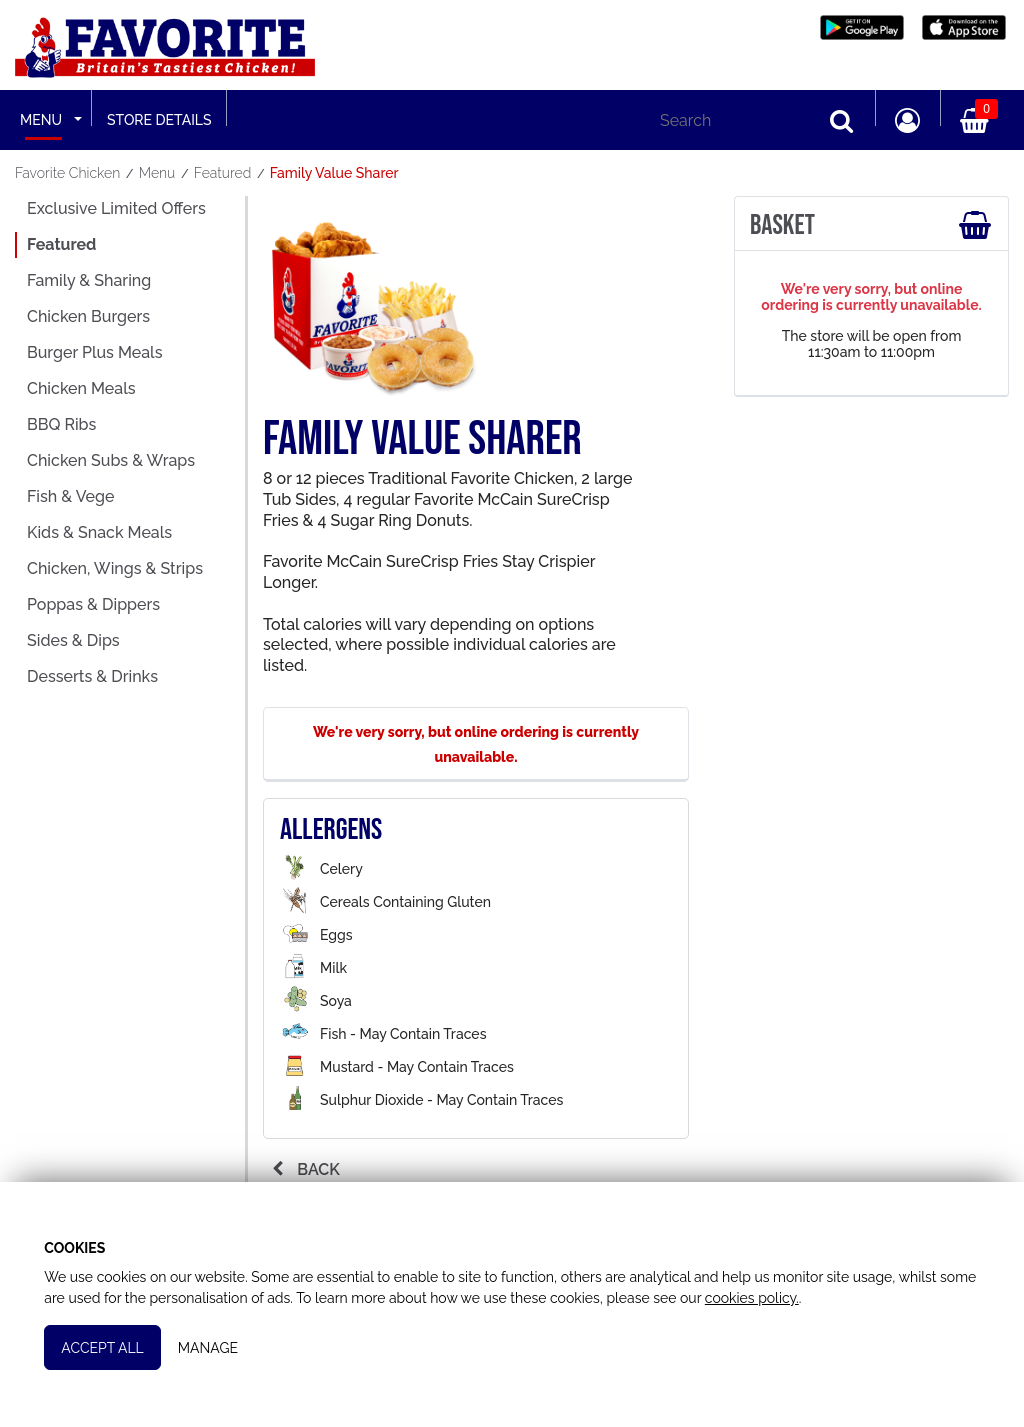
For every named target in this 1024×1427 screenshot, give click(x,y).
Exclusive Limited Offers (116, 208)
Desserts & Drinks (92, 676)
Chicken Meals (81, 388)
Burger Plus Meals (95, 352)
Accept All (106, 1341)
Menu (41, 120)
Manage (212, 1341)
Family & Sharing (89, 280)
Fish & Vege (70, 496)
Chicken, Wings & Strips (115, 568)
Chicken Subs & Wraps (111, 460)
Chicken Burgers (88, 316)
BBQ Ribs (61, 424)
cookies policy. (795, 1291)
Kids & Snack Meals (99, 532)
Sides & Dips (73, 640)
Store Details (159, 120)
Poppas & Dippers (93, 604)
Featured (61, 244)
